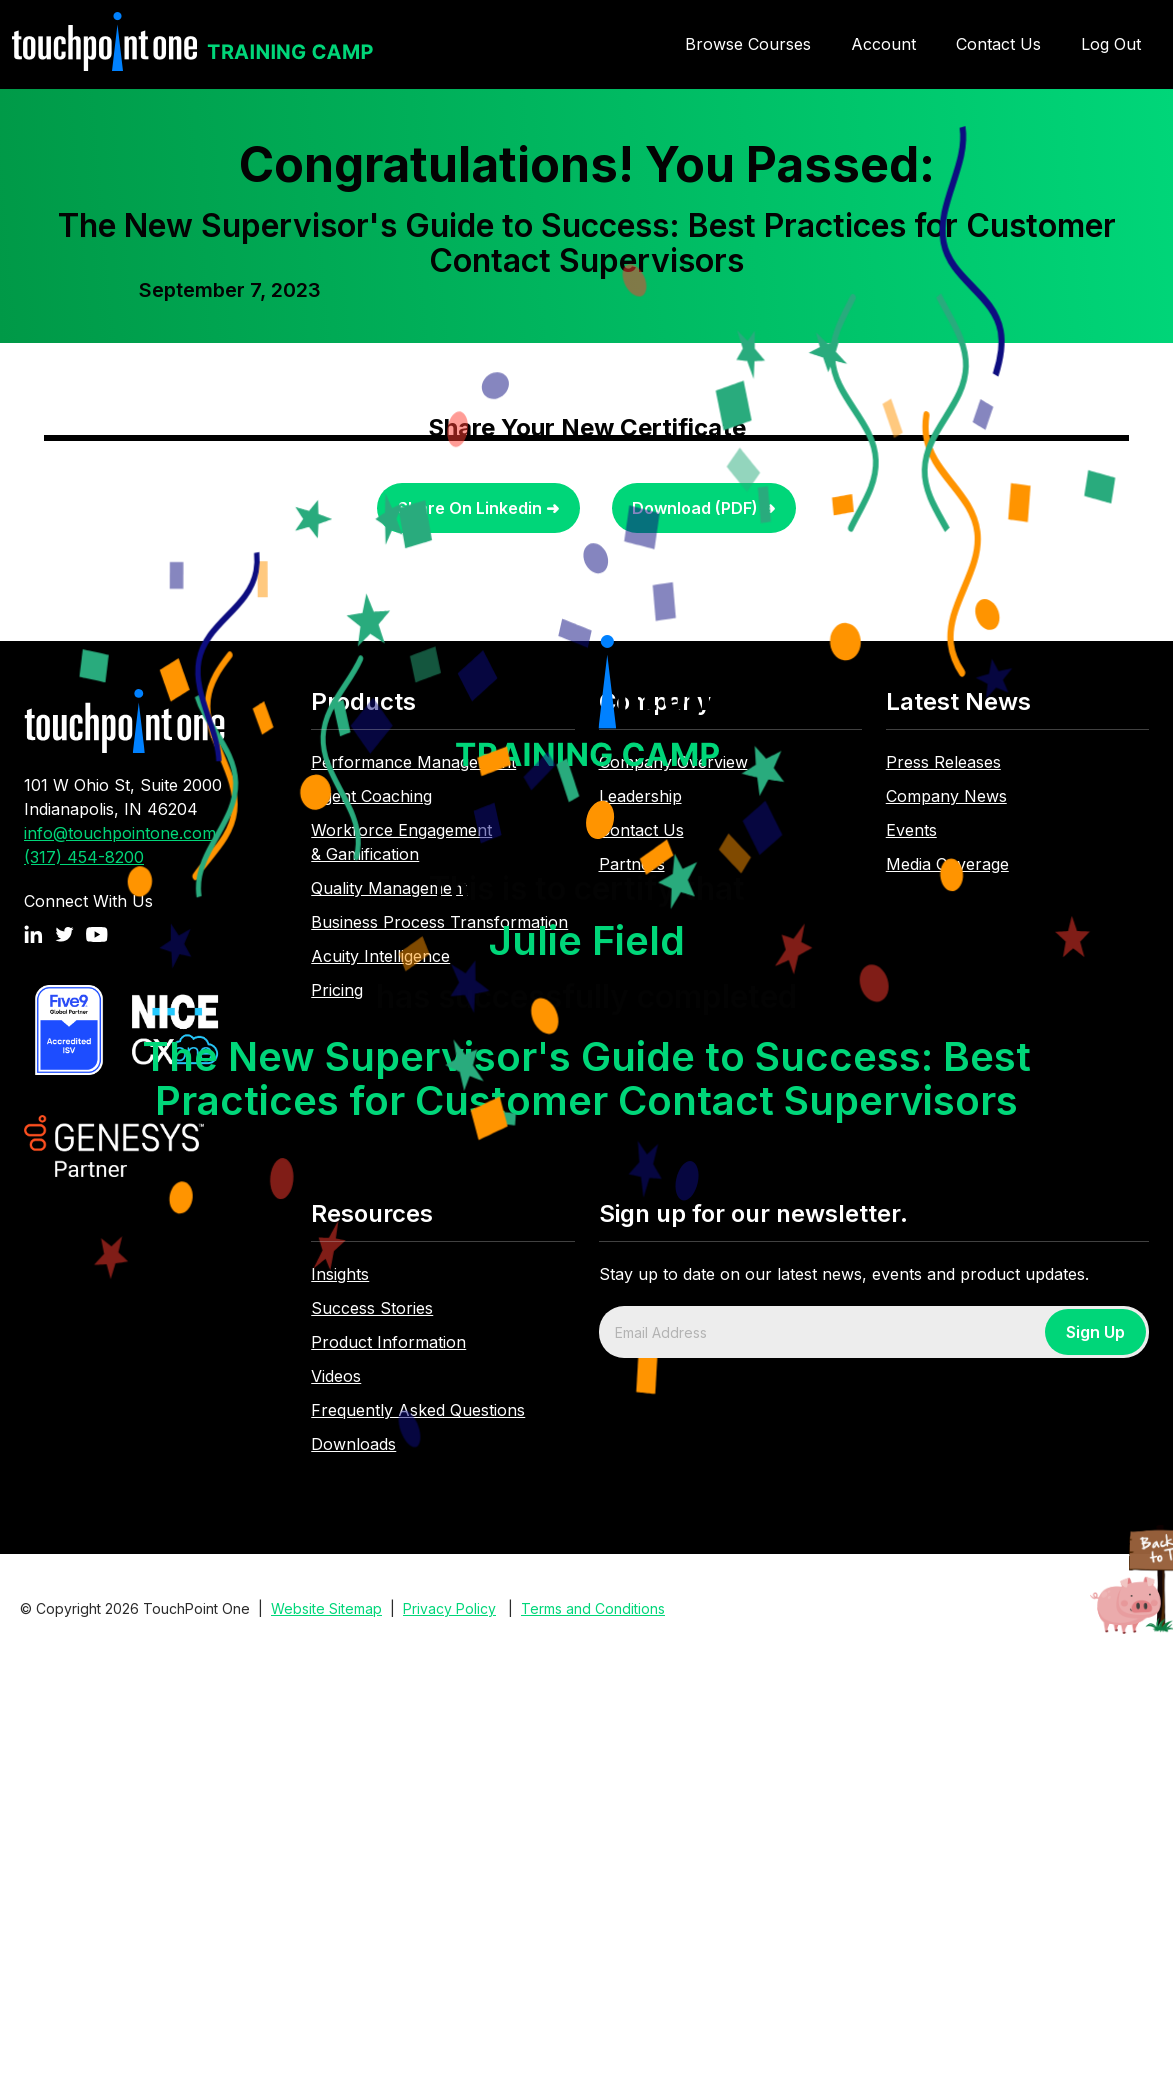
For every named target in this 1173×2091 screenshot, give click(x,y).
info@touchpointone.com (120, 833)
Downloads (353, 1444)
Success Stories (372, 1308)
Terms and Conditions (593, 1608)
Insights (340, 1274)
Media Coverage (947, 864)
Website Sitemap (326, 1608)
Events (911, 830)
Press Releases (943, 762)
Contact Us (998, 44)
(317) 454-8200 (84, 857)
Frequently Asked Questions (418, 1410)
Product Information (388, 1342)
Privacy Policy (449, 1608)
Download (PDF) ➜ (703, 508)
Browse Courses (748, 44)
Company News (946, 796)
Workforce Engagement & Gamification (401, 842)
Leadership (640, 796)
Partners (632, 864)
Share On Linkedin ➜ (478, 508)
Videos (336, 1376)
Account (883, 44)
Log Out (1111, 44)
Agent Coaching (371, 796)
